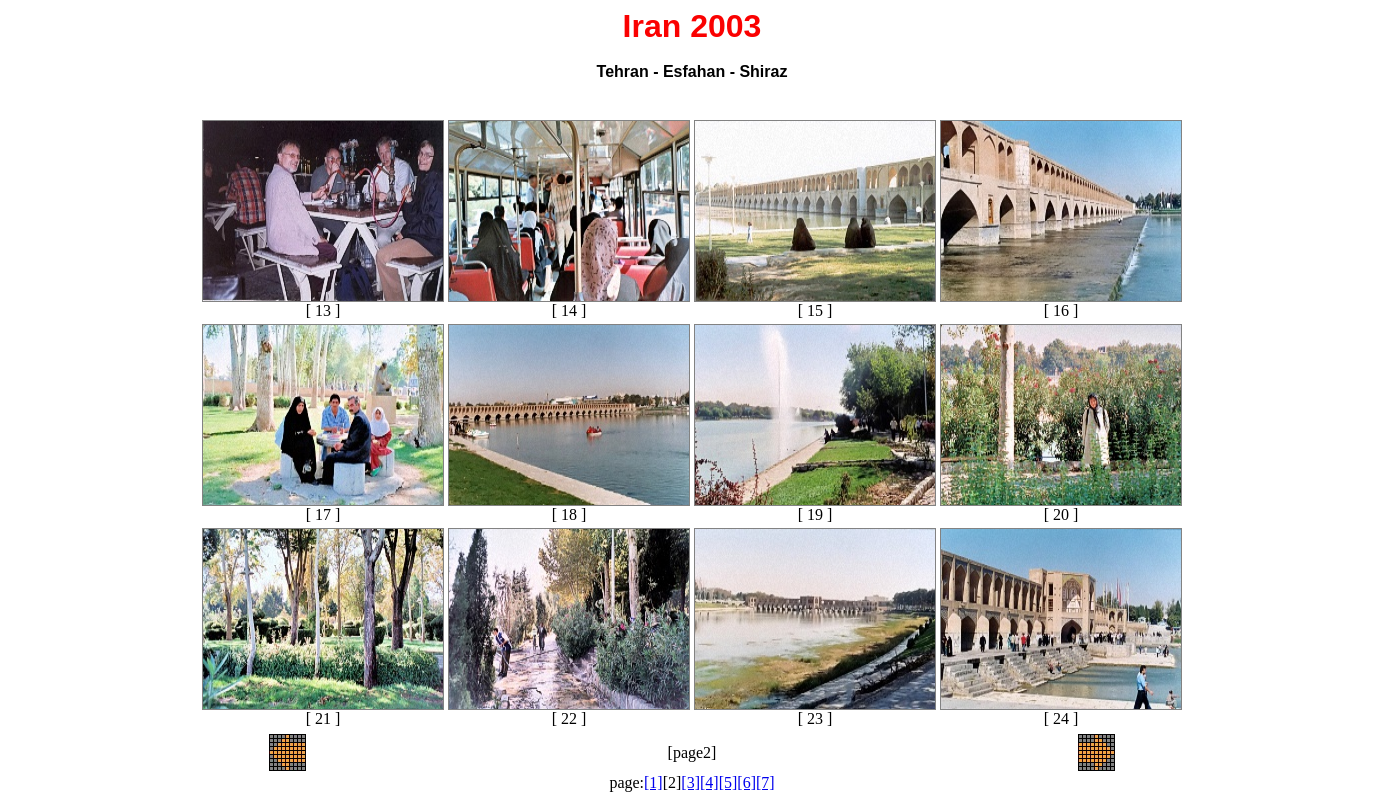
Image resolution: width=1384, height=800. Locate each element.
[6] (746, 782)
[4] (709, 782)
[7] (765, 782)
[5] (728, 782)
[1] (653, 782)
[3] (690, 782)
